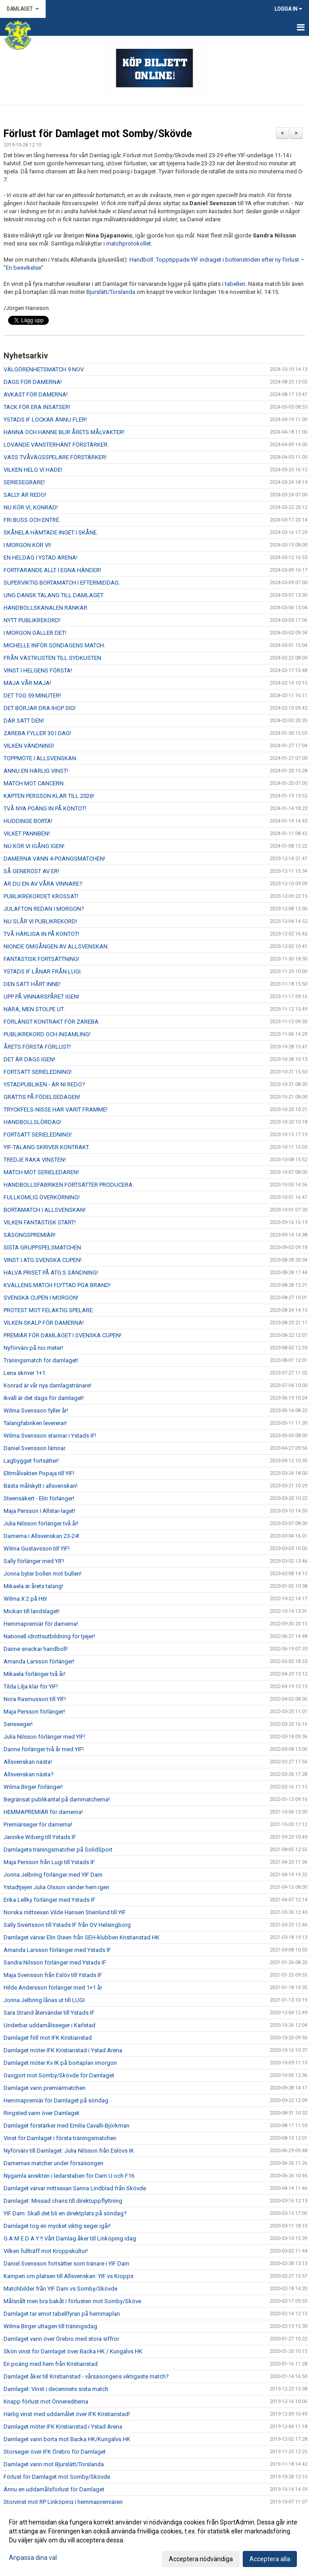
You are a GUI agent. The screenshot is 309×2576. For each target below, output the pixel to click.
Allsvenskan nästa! (28, 1761)
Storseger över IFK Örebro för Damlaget (55, 2451)
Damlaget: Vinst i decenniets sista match (56, 2389)
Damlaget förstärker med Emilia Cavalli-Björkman (66, 2125)
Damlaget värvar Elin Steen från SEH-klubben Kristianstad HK (81, 1937)
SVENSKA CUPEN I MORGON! (41, 1297)
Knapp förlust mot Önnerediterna (46, 2401)
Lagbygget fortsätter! (31, 1460)
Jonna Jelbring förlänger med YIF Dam (53, 1874)
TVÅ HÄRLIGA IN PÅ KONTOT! (41, 933)
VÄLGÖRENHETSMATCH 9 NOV (44, 369)
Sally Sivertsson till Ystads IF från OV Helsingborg (67, 1924)
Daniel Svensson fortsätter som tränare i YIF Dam (66, 2263)
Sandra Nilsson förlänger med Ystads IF (55, 1962)
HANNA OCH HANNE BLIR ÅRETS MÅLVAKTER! (64, 432)
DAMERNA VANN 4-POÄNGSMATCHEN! (54, 858)
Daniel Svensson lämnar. (35, 1448)
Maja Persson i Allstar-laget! (39, 1511)
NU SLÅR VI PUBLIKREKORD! (40, 921)
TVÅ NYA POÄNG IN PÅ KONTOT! (45, 808)
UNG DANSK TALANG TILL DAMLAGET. (54, 595)
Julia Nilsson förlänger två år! (41, 1523)
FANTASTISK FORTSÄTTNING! (41, 959)
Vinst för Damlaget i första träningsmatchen (60, 2138)
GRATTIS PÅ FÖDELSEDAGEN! (42, 1097)
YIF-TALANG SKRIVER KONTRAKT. (47, 1147)
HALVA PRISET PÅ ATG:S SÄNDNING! (51, 1272)
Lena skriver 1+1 (24, 1373)
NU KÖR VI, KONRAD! (31, 507)
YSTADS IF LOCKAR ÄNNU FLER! (45, 419)
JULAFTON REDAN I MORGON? (44, 908)
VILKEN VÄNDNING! (29, 745)
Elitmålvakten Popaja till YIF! (39, 1473)
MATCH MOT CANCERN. (34, 783)
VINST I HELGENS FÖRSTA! (38, 670)
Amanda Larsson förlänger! (39, 1661)
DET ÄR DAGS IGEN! (29, 1059)
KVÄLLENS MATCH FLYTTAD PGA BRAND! (57, 1285)
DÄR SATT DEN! (24, 720)
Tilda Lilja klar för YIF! (31, 1686)
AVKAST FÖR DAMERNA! (36, 394)
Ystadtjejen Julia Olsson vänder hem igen (56, 1887)
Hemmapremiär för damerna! (41, 1623)
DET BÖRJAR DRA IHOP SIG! (40, 708)
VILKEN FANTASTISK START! (40, 1222)
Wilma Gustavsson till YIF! (36, 1548)
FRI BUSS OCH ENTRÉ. (32, 520)
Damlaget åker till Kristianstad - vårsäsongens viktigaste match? (86, 2376)
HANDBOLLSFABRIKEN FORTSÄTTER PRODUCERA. (69, 1184)
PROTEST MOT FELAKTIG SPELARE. (49, 1310)
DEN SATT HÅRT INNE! (32, 984)
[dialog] (154, 2540)
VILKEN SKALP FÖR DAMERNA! (44, 1322)
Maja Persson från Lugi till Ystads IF (49, 1862)
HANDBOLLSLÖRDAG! (32, 1122)
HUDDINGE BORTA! (28, 821)
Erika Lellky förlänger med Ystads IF (49, 1899)
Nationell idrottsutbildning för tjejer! (49, 1636)
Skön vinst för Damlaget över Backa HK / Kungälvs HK (73, 2351)
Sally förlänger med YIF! (34, 1561)
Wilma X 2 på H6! (25, 1598)
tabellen (235, 283)
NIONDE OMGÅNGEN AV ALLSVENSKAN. (56, 946)
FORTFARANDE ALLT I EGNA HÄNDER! (52, 570)
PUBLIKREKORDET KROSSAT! (41, 896)
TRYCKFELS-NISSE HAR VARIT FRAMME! (55, 1109)
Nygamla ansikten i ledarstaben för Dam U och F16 (69, 2175)
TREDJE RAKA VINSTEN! (35, 1159)
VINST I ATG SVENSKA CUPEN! (43, 1260)
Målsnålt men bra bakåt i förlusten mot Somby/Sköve (72, 2301)
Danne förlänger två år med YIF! (44, 1749)
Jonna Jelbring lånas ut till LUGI (44, 2000)
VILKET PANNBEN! (27, 833)
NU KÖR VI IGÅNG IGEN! (34, 846)
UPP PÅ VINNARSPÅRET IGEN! (41, 996)
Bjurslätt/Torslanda (110, 292)
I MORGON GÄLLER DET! (35, 632)
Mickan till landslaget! (32, 1611)
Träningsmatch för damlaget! (41, 1360)
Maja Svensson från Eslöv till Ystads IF (53, 1975)
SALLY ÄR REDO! (25, 494)
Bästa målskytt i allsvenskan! (40, 1485)
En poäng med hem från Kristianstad (51, 2364)
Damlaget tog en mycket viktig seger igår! (57, 2226)
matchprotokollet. (129, 243)
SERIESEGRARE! (24, 482)
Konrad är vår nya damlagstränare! (47, 1385)
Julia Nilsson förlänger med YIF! (44, 1736)
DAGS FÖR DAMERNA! (33, 382)
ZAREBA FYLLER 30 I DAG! (37, 733)
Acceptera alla (269, 2559)
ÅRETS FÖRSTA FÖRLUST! (37, 1046)
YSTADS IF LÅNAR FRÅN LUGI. (43, 971)
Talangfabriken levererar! (35, 1423)
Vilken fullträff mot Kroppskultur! (46, 2251)
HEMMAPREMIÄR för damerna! (43, 1812)
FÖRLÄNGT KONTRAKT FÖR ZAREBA (51, 1021)
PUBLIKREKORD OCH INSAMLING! (47, 1034)
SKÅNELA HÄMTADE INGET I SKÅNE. (51, 532)
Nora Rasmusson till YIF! (35, 1699)
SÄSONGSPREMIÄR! (30, 1235)
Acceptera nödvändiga (201, 2559)
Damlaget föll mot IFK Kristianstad (48, 2037)
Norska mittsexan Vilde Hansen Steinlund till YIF (65, 1912)
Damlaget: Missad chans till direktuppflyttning (63, 2200)
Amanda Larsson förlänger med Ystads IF (57, 1950)
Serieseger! (18, 1724)
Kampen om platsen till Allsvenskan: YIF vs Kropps (68, 2276)
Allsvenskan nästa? (29, 1774)
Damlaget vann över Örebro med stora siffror (61, 2338)
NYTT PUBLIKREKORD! (32, 620)
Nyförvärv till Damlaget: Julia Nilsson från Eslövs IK (69, 2150)
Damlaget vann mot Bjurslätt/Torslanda (54, 2464)
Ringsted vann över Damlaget (41, 2113)
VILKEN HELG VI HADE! (33, 469)
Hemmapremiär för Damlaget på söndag (56, 2100)
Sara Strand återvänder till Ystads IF (49, 2012)
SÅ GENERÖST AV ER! (31, 871)
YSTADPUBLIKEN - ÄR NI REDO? (44, 1084)
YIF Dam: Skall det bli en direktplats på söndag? (65, 2213)
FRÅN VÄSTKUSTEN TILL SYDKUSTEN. (53, 658)
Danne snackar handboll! (36, 1649)
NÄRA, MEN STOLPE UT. (34, 1009)
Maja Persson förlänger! (34, 1711)
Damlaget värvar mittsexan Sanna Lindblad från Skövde (75, 2188)
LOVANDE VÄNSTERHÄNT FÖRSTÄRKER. (56, 444)
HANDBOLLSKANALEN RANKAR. (46, 607)
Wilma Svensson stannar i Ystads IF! (50, 1435)
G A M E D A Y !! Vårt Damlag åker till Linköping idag (70, 2238)
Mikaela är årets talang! (33, 1586)
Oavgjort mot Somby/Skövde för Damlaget (59, 2075)
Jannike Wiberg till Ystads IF (40, 1837)
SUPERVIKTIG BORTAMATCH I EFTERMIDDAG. (62, 582)
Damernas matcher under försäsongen (53, 2163)
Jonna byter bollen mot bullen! (43, 1573)
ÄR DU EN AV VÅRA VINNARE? (43, 883)
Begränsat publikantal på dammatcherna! (57, 1799)
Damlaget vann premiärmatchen (45, 2088)
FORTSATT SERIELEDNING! (38, 1071)
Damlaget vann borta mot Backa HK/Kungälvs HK (67, 2439)
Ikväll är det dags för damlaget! (44, 1398)
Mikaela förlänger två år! (34, 1674)
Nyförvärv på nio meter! (33, 1347)
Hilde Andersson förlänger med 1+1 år (53, 1987)
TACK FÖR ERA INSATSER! (37, 407)
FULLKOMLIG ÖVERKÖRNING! (42, 1197)
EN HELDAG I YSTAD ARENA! (40, 557)
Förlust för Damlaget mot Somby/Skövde (98, 134)
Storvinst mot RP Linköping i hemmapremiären (63, 2501)
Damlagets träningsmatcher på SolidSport (58, 1849)
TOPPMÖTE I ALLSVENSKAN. (40, 758)
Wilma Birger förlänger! (33, 1786)
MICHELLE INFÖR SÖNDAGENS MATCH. (54, 645)
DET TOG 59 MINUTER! (32, 695)
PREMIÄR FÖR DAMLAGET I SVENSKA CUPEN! (62, 1335)
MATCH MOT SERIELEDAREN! (41, 1172)
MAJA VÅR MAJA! (27, 683)
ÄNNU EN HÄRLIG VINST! (36, 770)
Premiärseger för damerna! (38, 1824)
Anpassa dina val (33, 2557)
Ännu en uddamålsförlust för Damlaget (54, 2489)
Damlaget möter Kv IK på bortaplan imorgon (60, 2062)
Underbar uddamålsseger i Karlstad (49, 2025)
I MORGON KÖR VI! (27, 545)
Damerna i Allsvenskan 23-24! (41, 1536)
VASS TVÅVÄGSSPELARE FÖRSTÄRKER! (56, 457)
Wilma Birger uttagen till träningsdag (50, 2326)
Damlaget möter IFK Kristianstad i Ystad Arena (63, 2050)
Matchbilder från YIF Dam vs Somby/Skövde (60, 2288)
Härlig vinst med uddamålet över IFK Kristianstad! (67, 2414)
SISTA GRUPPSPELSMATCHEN (42, 1247)
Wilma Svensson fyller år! (36, 1410)
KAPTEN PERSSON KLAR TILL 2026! (49, 796)
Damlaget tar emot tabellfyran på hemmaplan (62, 2313)
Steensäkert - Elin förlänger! (39, 1498)
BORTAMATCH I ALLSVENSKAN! (45, 1209)
